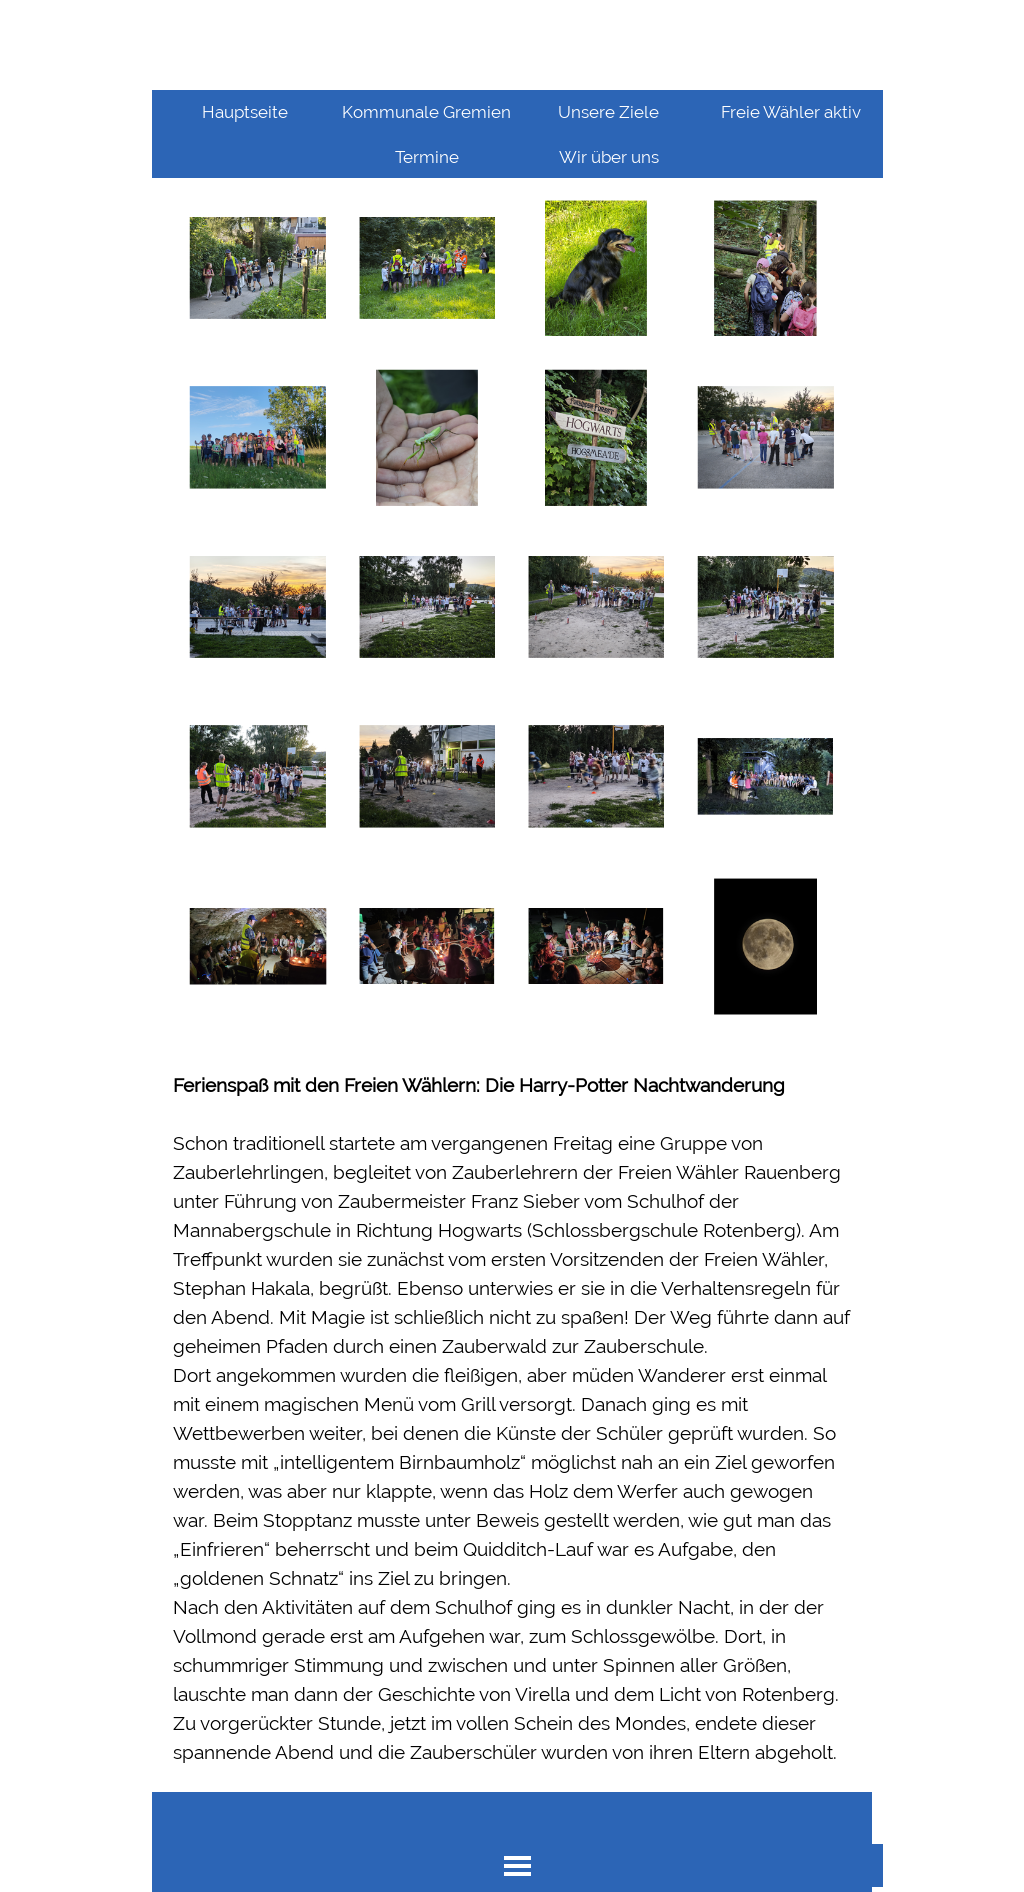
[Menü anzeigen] (517, 1865)
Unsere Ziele (608, 112)
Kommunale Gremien (426, 112)
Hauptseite (245, 112)
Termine (427, 157)
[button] (257, 268)
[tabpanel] (512, 1419)
